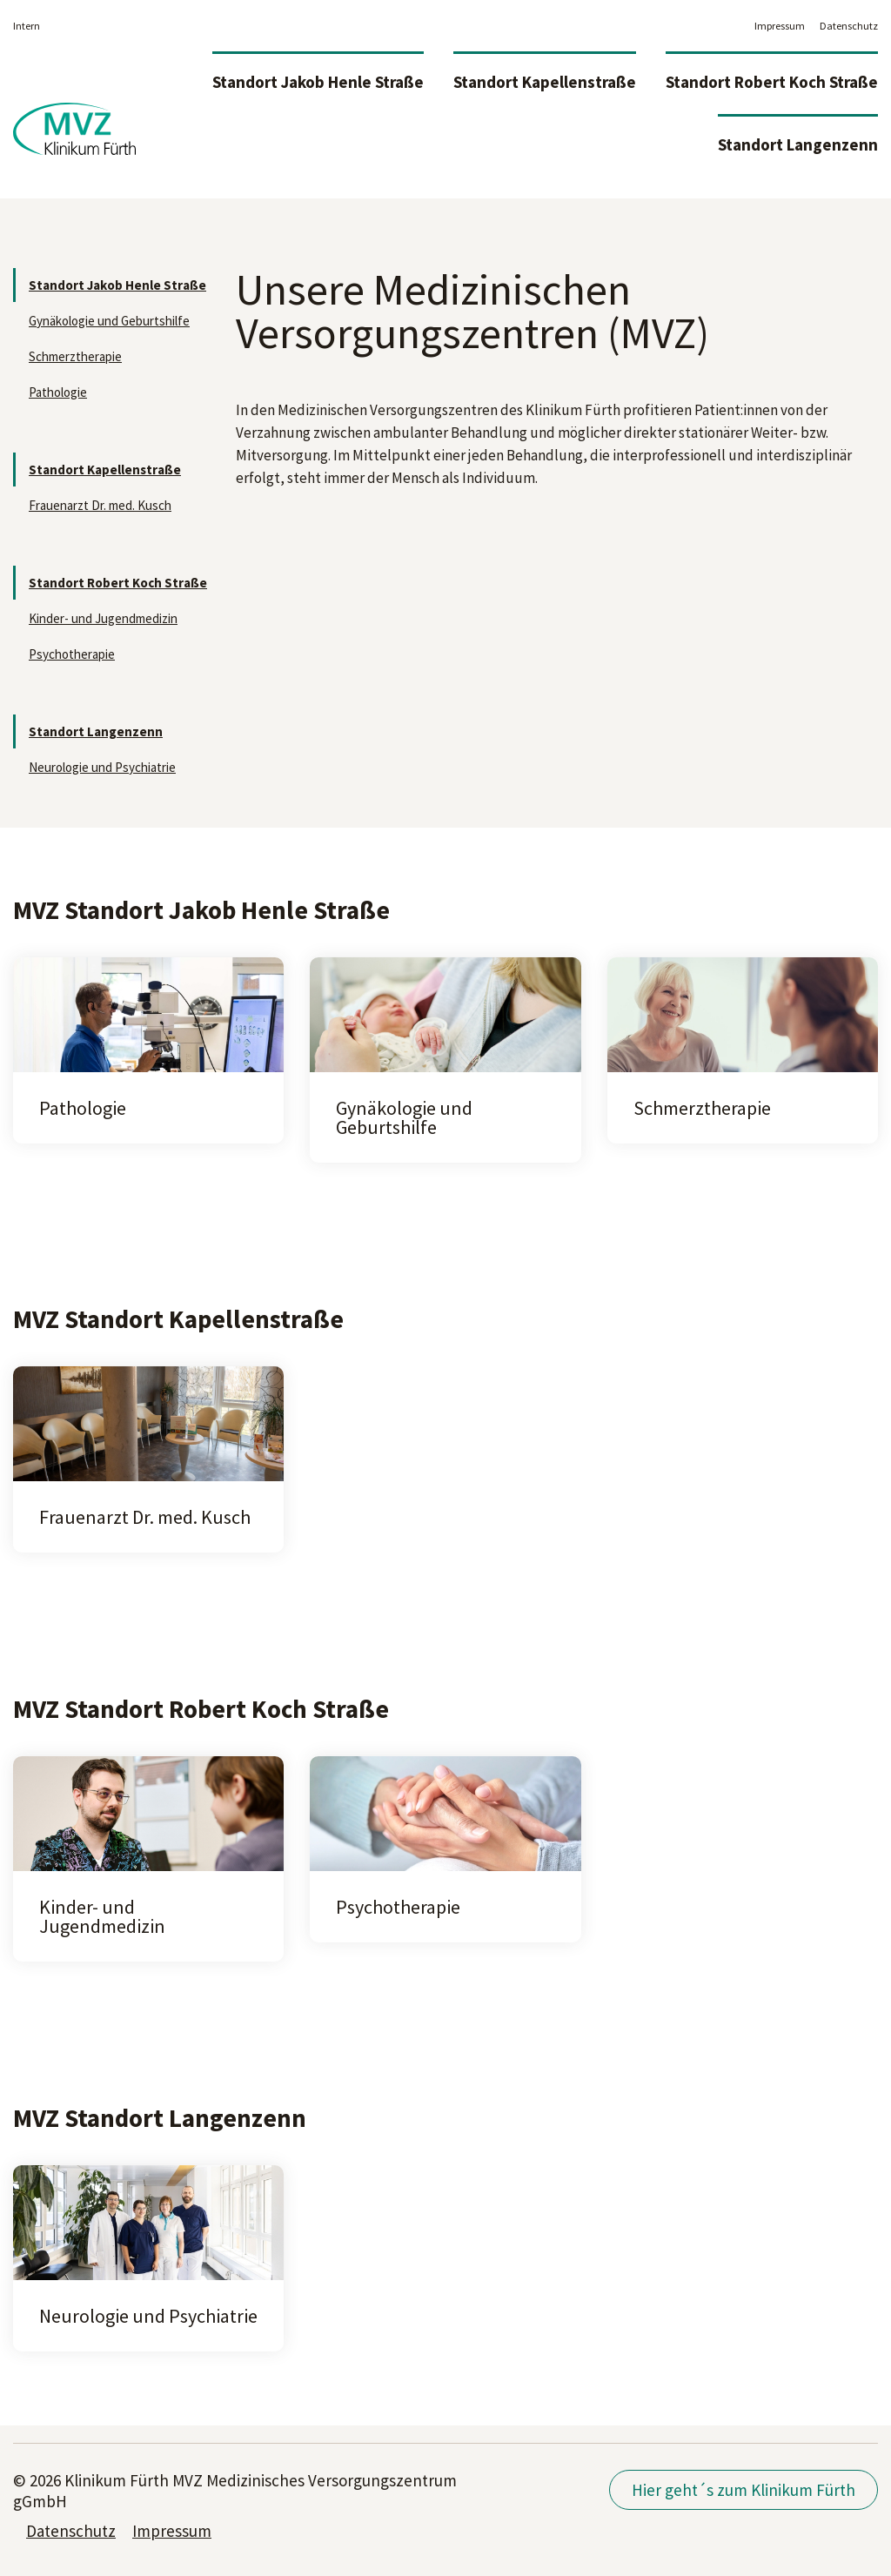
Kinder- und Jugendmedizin (103, 618)
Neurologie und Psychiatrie (102, 767)
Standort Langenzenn (798, 144)
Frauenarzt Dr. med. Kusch (100, 505)
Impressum (779, 25)
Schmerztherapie (75, 356)
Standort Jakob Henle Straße (318, 81)
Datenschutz (849, 25)
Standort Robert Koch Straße (772, 81)
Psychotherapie (72, 654)
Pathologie (58, 392)
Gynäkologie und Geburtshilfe (109, 320)
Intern (26, 25)
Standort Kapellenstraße (544, 81)
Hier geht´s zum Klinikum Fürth (743, 2489)
